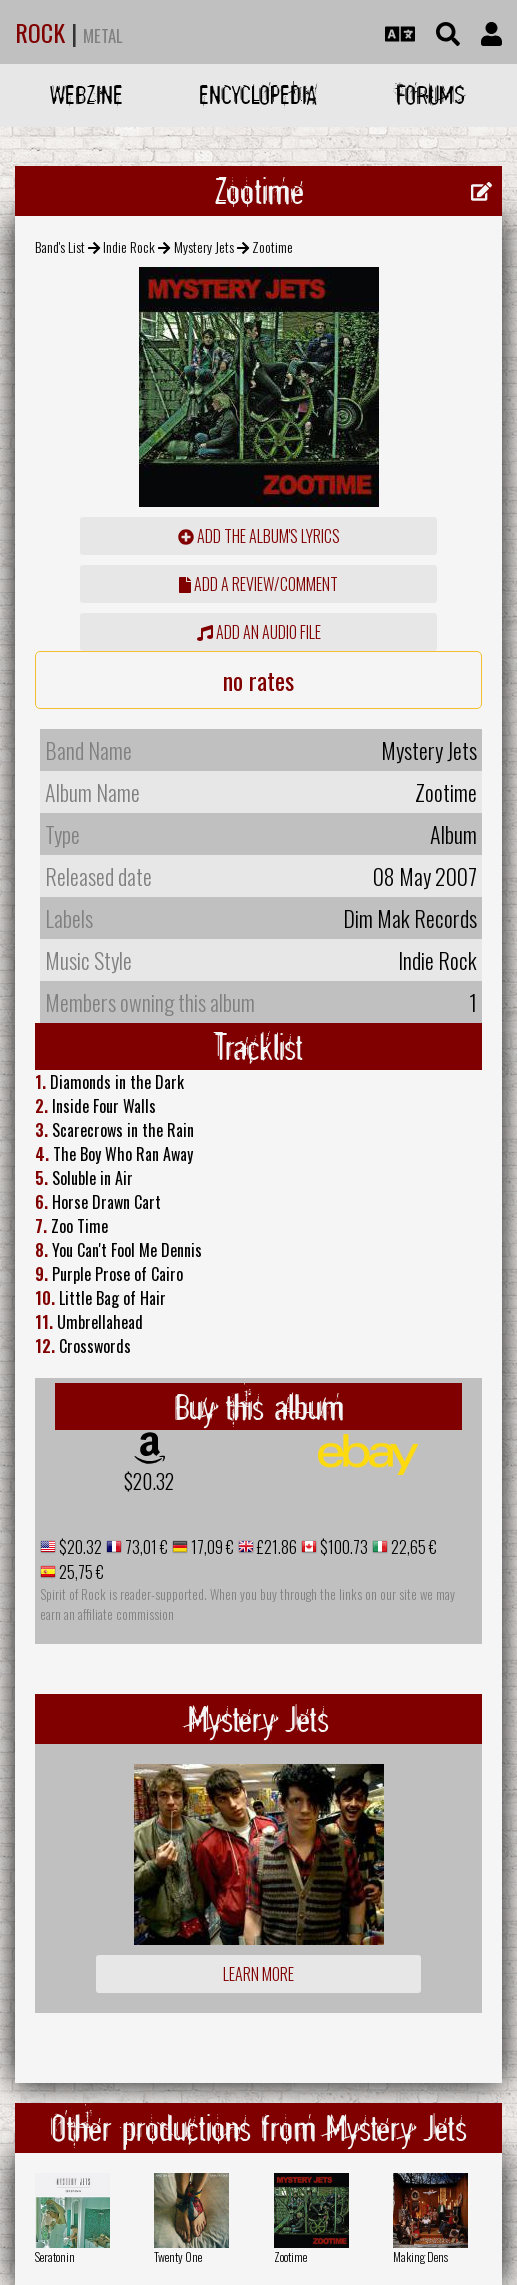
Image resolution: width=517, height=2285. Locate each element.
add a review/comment (258, 584)
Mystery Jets (204, 246)
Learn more (258, 1974)
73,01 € (145, 1547)
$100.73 (342, 1547)
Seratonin (55, 2256)
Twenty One (178, 2256)
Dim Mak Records (410, 918)
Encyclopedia (258, 94)
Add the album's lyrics (259, 536)
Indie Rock (129, 246)
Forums (430, 94)
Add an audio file (259, 632)
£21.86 (275, 1547)
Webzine (86, 94)
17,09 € (211, 1547)
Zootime (290, 2256)
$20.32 (149, 1481)
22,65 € (412, 1547)
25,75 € (80, 1572)
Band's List (60, 246)
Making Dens (420, 2256)
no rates (258, 680)
